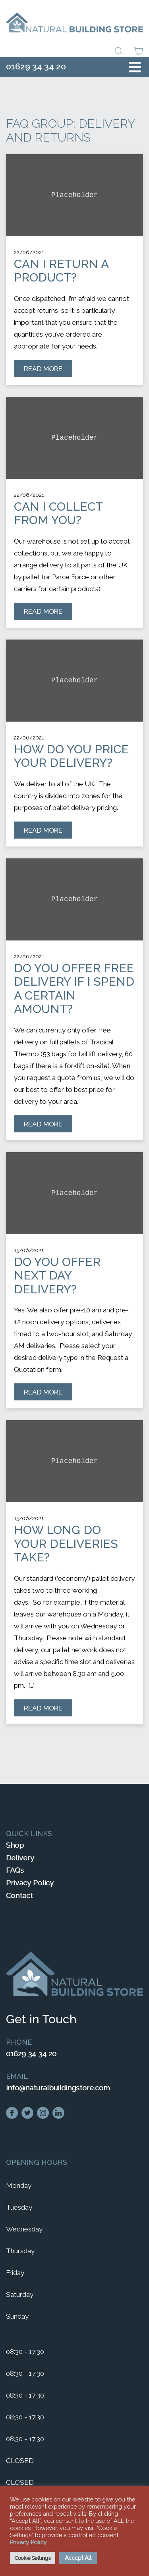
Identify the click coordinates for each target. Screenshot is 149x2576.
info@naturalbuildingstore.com (58, 2088)
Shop (15, 1845)
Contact (19, 1895)
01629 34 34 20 (36, 66)
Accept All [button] (78, 2558)
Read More (48, 370)
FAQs (15, 1870)
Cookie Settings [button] (32, 2558)
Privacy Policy (30, 1883)
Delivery (20, 1858)
